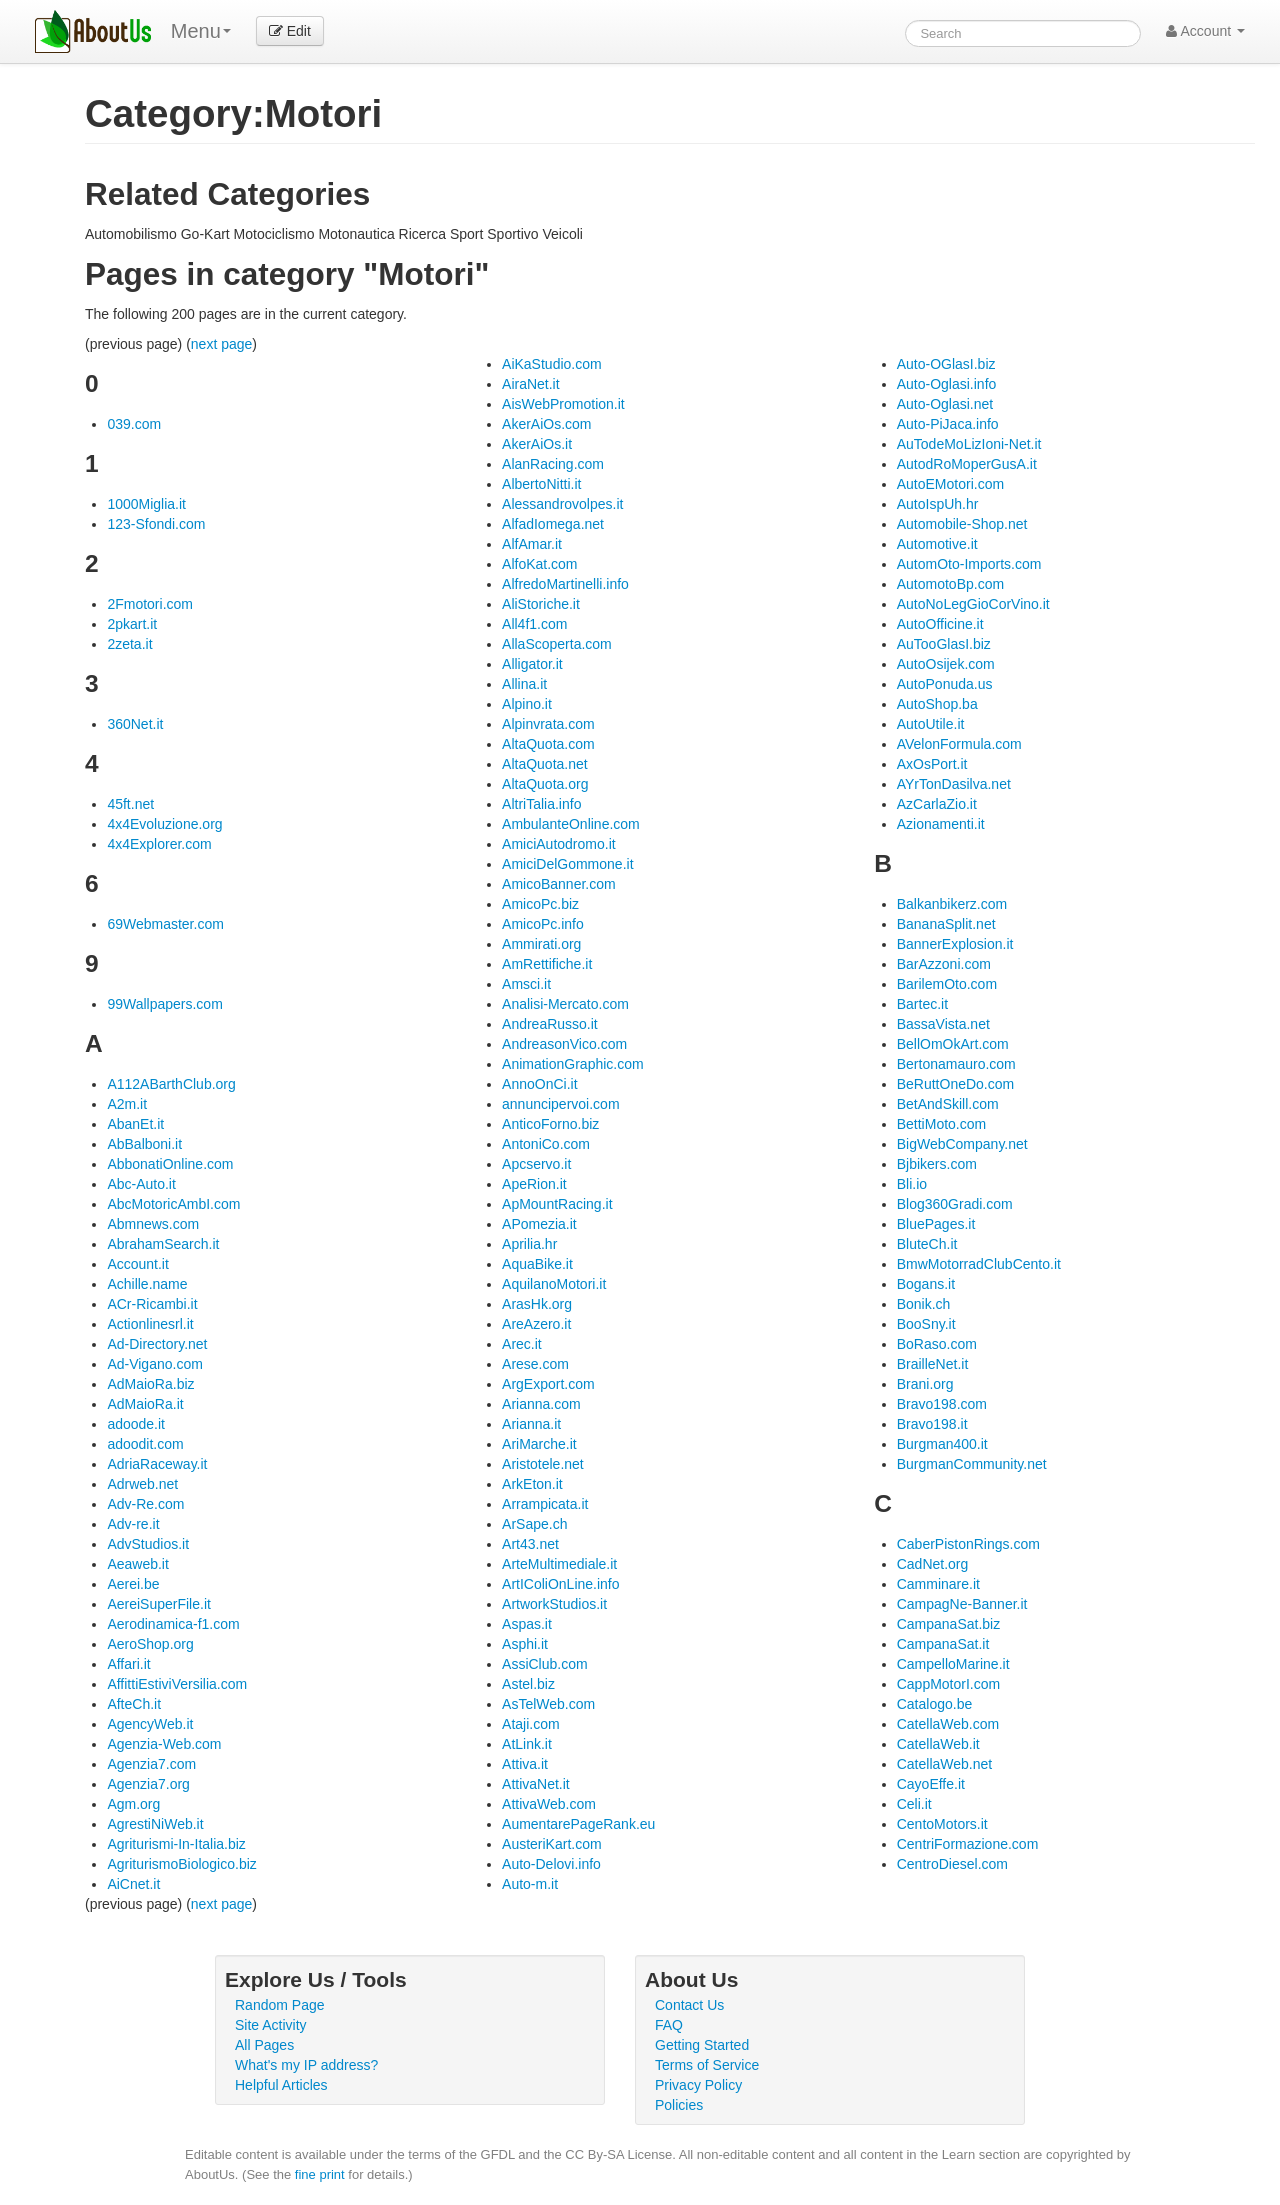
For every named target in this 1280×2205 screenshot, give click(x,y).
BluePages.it (936, 1224)
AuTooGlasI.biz (944, 644)
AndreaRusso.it (550, 1024)
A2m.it (127, 1104)
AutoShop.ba (937, 704)
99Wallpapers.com (164, 1004)
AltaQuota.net (545, 764)
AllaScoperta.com (557, 644)
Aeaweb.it (137, 1564)
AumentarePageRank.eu (578, 1824)
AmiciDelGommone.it (567, 864)
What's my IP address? (306, 2065)
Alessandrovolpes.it (562, 504)
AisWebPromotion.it (563, 404)
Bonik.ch (924, 1304)
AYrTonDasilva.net (954, 784)
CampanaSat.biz (949, 1624)
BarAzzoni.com (944, 964)
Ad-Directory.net (157, 1344)
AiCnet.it (133, 1884)
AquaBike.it (537, 1264)
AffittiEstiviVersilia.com (177, 1684)
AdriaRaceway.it (157, 1464)
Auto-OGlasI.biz (946, 364)
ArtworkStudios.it (554, 1604)
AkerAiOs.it (537, 444)
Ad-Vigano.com (154, 1364)
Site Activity (271, 2025)
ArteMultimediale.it (559, 1564)
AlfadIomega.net (553, 524)
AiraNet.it (531, 384)
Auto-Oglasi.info (947, 384)
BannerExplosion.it (955, 944)
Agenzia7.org (148, 1784)
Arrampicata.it (545, 1504)
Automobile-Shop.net (962, 524)
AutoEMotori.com (950, 484)
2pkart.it (132, 624)
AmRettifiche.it (547, 964)
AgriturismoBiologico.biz (181, 1864)
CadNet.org (933, 1564)
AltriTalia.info (541, 804)
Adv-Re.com (145, 1504)
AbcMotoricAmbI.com (173, 1204)
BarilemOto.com (947, 984)
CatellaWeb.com (948, 1724)
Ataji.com (531, 1724)
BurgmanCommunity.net (972, 1464)
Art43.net (530, 1544)
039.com (134, 424)
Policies (679, 2105)
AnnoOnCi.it (539, 1084)
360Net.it (135, 724)
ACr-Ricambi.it (152, 1304)
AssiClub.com (545, 1664)
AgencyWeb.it (150, 1724)
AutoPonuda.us (945, 684)
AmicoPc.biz (540, 904)
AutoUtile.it (931, 724)
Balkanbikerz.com (952, 904)
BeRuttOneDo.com (956, 1084)
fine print (320, 2174)
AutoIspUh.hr (938, 504)
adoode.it (136, 1424)
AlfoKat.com (539, 564)
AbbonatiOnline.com (170, 1164)
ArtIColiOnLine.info (561, 1584)
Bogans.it (926, 1284)
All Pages (264, 2045)
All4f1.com (534, 624)
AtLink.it (527, 1744)
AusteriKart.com (552, 1844)
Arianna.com (541, 1404)
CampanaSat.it (943, 1644)
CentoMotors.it (942, 1824)
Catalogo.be (935, 1704)
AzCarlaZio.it (937, 804)
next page (222, 344)
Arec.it (522, 1344)
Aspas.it (527, 1624)
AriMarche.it (539, 1444)
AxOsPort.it (932, 764)
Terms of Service (707, 2065)
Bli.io (912, 1184)
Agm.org (133, 1804)
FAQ (669, 2025)
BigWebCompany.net (962, 1144)
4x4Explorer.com (159, 844)
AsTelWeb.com (548, 1704)
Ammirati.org (541, 944)
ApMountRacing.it (557, 1204)
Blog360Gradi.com (955, 1204)
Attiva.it (525, 1764)
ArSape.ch (534, 1524)
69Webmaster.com (165, 924)
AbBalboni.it (144, 1144)
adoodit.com (145, 1444)
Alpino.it (527, 704)
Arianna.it (531, 1424)
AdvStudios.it (148, 1544)
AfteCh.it (134, 1704)
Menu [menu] (201, 31)
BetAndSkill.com (948, 1104)
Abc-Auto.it (141, 1184)
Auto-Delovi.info (551, 1864)
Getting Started (702, 2045)
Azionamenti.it (941, 824)
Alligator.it (532, 664)
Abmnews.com (153, 1224)
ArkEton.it (532, 1484)
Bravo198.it (932, 1424)
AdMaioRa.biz (150, 1384)
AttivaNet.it (536, 1784)
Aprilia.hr (529, 1244)
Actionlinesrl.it (150, 1324)
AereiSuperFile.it (159, 1604)
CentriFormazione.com (968, 1844)
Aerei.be (133, 1584)
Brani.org (925, 1384)
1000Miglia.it (146, 504)
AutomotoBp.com (950, 584)
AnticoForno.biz (550, 1124)
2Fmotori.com (150, 604)
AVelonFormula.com (959, 744)
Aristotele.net (543, 1464)
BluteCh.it (927, 1244)
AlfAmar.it (532, 544)
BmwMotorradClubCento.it (979, 1264)
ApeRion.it (534, 1184)
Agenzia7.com (151, 1764)
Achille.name (147, 1284)
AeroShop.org (150, 1644)
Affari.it (128, 1664)
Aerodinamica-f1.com (173, 1624)
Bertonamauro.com (956, 1064)
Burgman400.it (942, 1444)
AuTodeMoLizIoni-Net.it (969, 444)
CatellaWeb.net (944, 1764)
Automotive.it (937, 544)
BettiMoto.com (941, 1124)
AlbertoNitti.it (541, 484)
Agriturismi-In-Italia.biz (176, 1844)
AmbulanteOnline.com (571, 824)
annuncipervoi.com (561, 1104)
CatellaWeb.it (938, 1744)
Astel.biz (528, 1684)
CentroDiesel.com (952, 1864)
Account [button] (1205, 31)
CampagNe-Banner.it (962, 1604)
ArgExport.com (548, 1384)
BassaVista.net (943, 1024)
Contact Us (689, 2005)
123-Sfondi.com (156, 524)
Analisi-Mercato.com (565, 1004)
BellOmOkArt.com (953, 1044)
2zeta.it (129, 644)
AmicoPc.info (543, 924)
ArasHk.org (537, 1304)
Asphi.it (525, 1644)
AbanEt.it (135, 1124)
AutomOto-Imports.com (969, 564)
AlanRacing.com (553, 464)
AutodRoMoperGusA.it (967, 464)
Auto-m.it (530, 1884)
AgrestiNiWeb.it (155, 1824)
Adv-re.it (133, 1524)
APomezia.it (539, 1224)
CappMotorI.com (948, 1684)
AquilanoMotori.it (554, 1284)
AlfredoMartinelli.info (565, 584)
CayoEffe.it (931, 1784)
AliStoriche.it (541, 604)
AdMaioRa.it (145, 1404)
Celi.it (914, 1804)
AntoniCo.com (546, 1144)
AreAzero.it (536, 1324)
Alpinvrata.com (548, 724)
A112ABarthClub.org (171, 1084)
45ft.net (130, 804)
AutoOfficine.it (940, 624)
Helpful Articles (281, 2085)
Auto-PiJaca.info (948, 424)
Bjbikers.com (937, 1164)
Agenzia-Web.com (164, 1744)
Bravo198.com (942, 1404)
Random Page (280, 2005)
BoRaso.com (937, 1344)
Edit (290, 31)
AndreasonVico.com (564, 1044)
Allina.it (524, 684)
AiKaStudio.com (552, 364)
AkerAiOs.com (546, 424)
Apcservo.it (536, 1164)
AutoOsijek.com (946, 664)
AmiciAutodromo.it (559, 844)
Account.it (137, 1264)
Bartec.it (922, 1004)
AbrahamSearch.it (163, 1244)
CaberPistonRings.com (968, 1544)
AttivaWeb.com (549, 1804)
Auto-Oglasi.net (945, 404)
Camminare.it (938, 1584)
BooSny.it (926, 1324)
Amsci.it (526, 984)
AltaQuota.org (545, 784)
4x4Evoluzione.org (164, 824)
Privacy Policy (698, 2085)
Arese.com (535, 1364)
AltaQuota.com (548, 744)
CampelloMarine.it (953, 1664)
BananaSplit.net (946, 924)
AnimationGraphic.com (573, 1064)
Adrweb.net (142, 1484)
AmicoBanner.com (559, 884)
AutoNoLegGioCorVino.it (973, 604)
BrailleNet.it (933, 1364)
